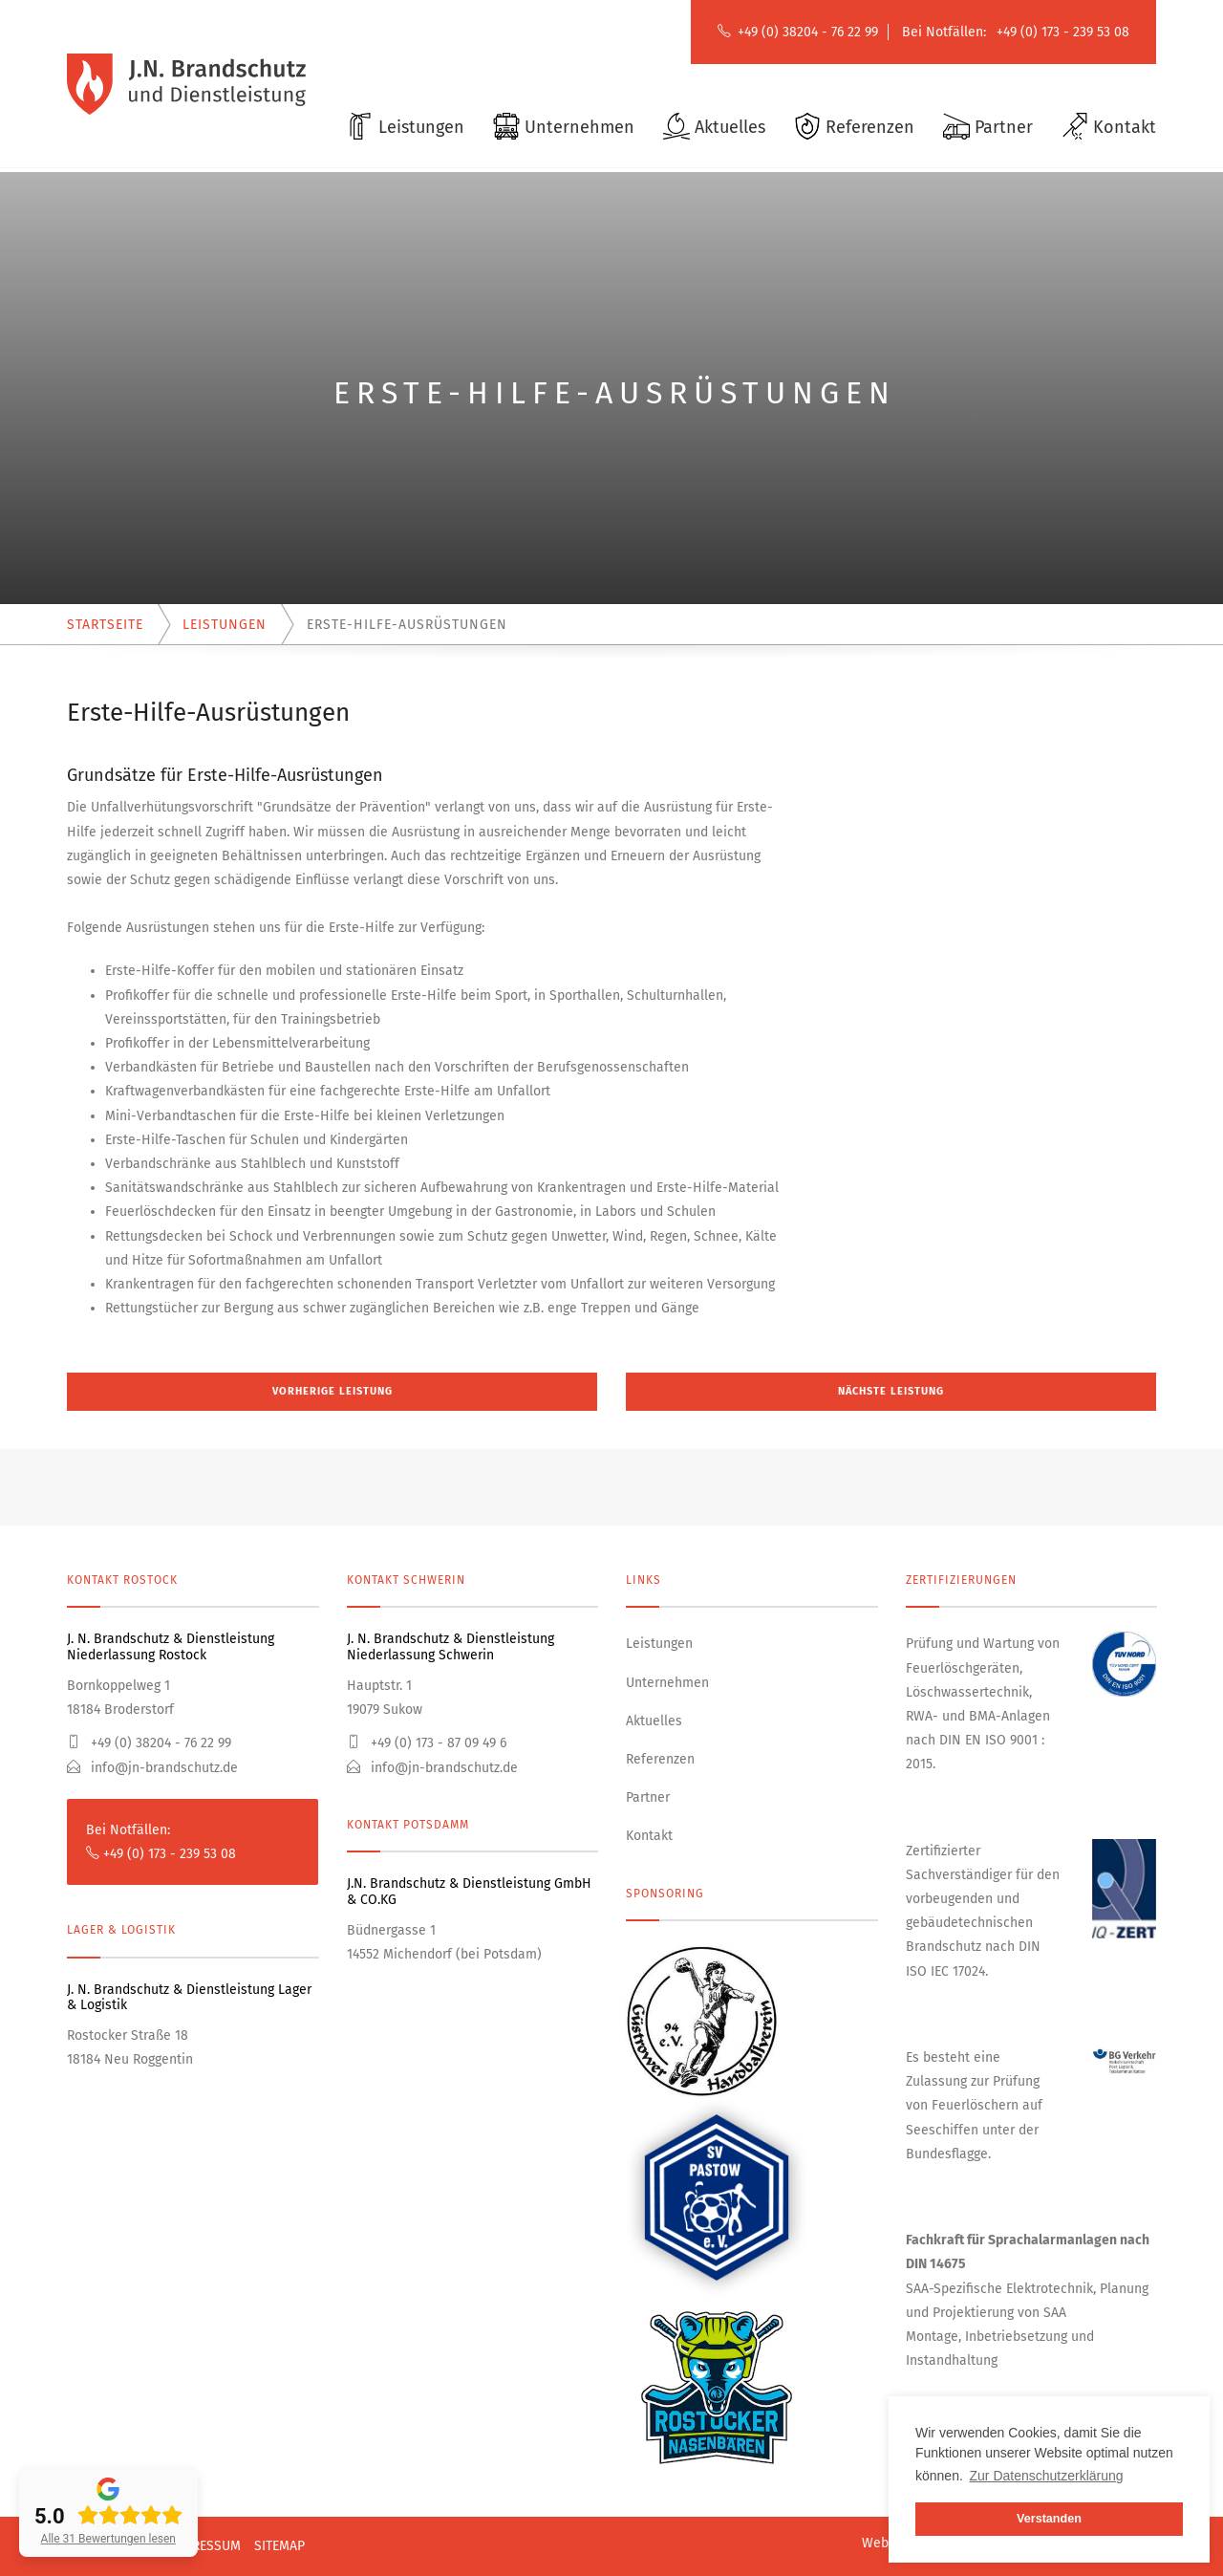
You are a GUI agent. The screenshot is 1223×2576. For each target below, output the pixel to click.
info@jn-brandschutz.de (152, 1768)
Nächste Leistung (891, 1391)
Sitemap (279, 2546)
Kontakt (649, 1836)
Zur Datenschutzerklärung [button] (1047, 2475)
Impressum (205, 2546)
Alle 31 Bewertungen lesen (108, 2538)
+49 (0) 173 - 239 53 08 (1063, 32)
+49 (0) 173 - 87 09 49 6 (426, 1743)
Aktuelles (654, 1721)
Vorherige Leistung (332, 1391)
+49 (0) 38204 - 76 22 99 (808, 32)
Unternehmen (667, 1683)
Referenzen (660, 1759)
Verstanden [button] (1049, 2518)
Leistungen (659, 1643)
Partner (648, 1797)
